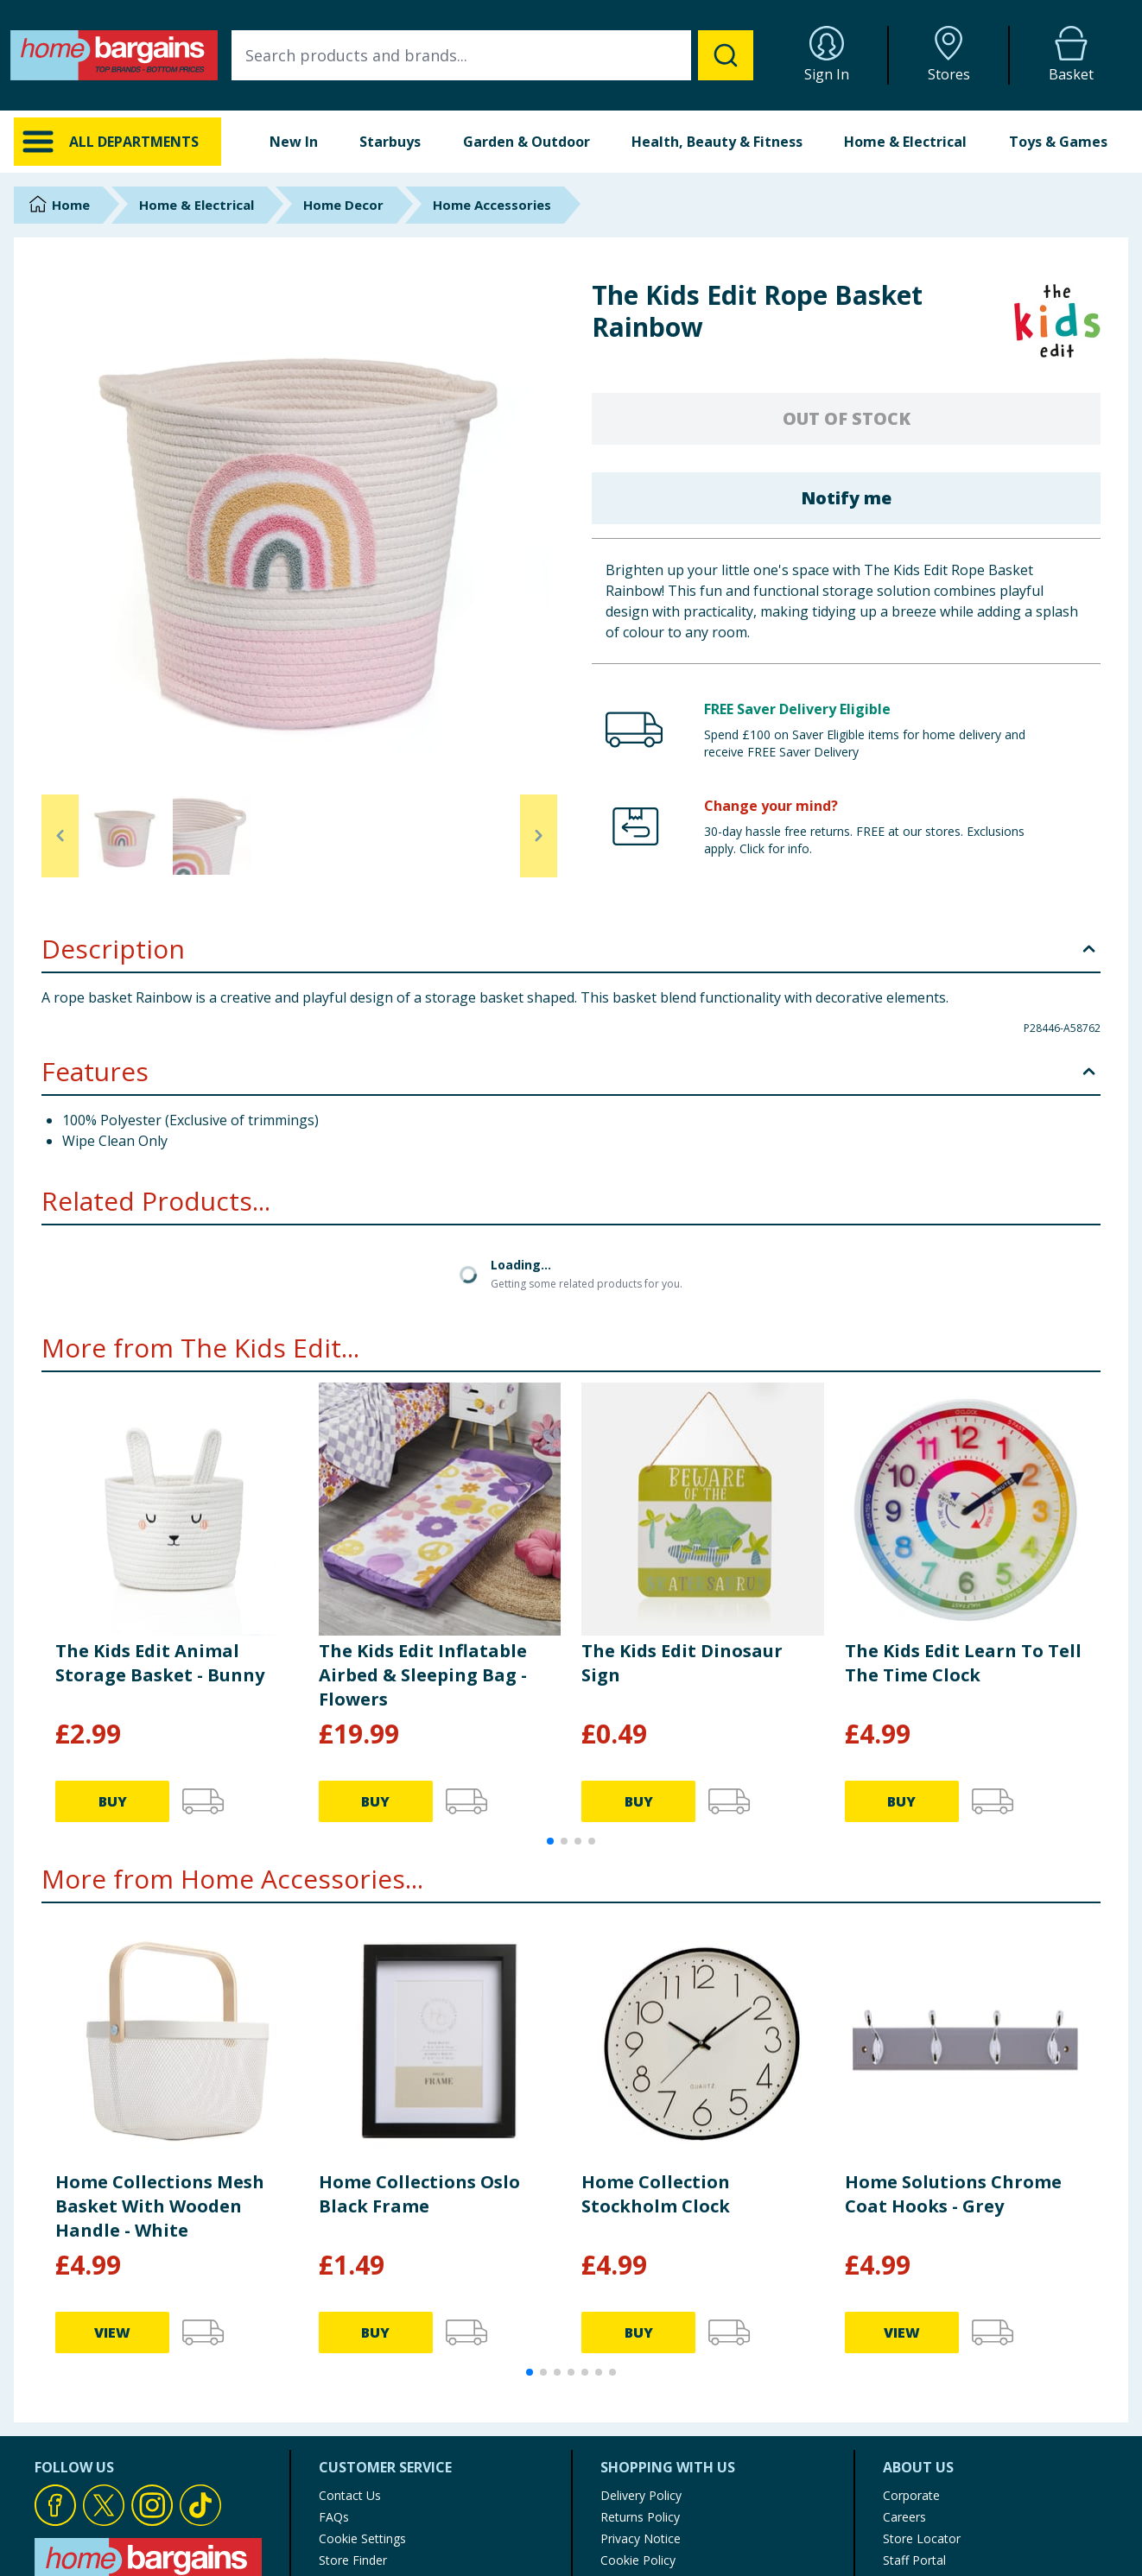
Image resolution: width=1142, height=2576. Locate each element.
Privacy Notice (640, 2538)
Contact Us (350, 2495)
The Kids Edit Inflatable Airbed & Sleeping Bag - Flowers (423, 1675)
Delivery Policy (641, 2495)
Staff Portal (914, 2560)
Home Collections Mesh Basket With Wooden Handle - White (159, 2206)
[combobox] (492, 55)
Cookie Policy (638, 2560)
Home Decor (343, 204)
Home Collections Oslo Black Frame (419, 2194)
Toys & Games (1058, 141)
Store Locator (922, 2538)
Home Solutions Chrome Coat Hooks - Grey (953, 2194)
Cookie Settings (362, 2538)
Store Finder (353, 2560)
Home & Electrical (905, 141)
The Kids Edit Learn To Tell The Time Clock (963, 1663)
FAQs (334, 2517)
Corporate (911, 2495)
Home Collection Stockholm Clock (655, 2194)
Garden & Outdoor (526, 141)
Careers (904, 2517)
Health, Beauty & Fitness (717, 141)
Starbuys (390, 141)
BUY (112, 1801)
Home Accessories (492, 204)
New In (294, 141)
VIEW (112, 2332)
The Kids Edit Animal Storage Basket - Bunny (159, 1663)
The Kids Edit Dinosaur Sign (682, 1663)
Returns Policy (640, 2517)
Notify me (846, 498)
